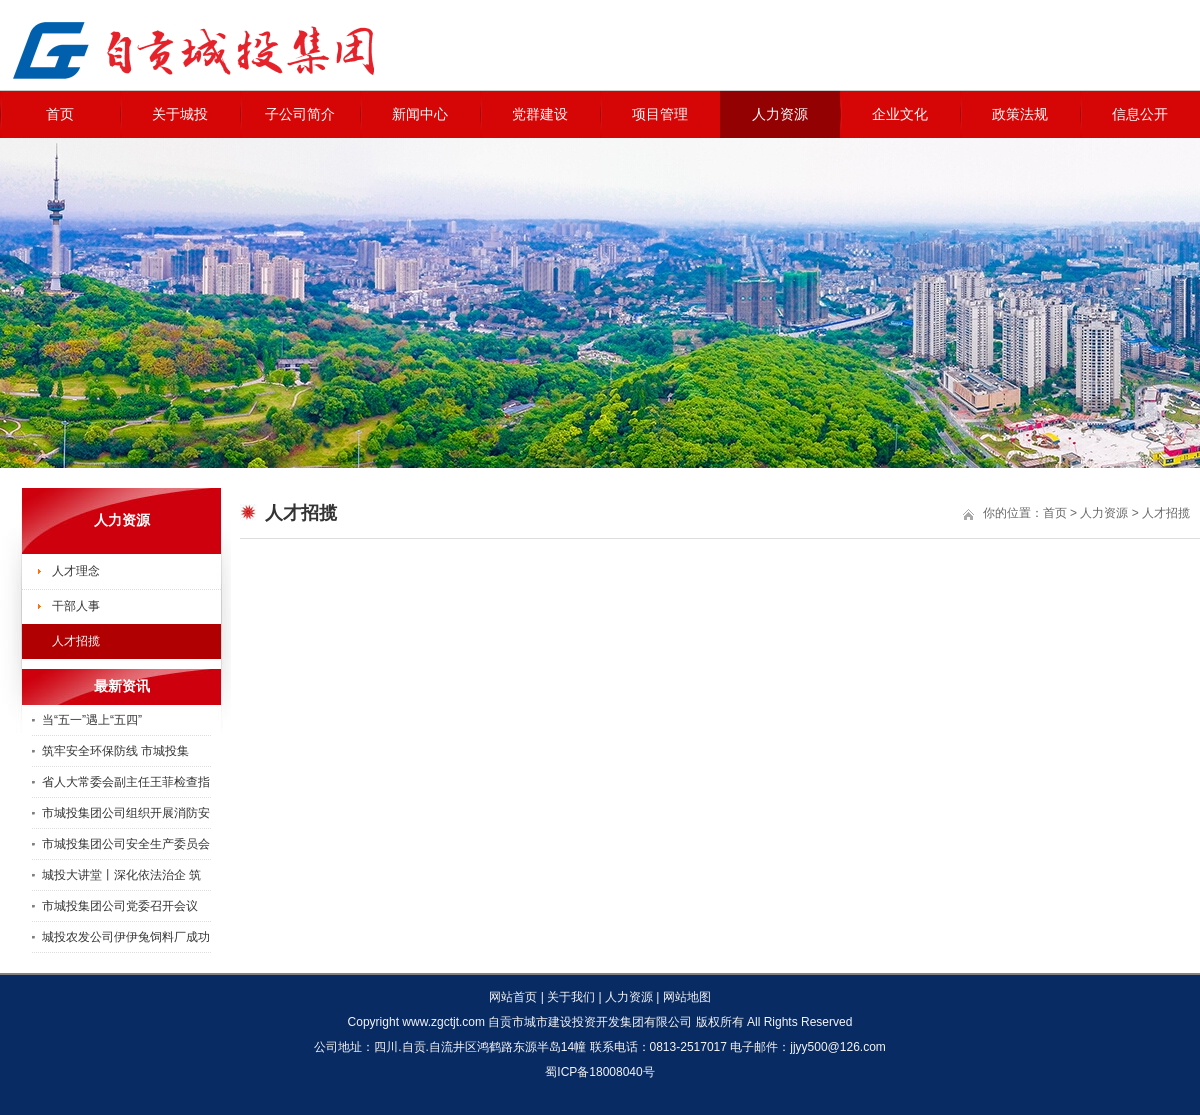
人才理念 (76, 571)
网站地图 (687, 997)
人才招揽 (76, 641)
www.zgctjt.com (443, 1022)
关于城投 (180, 114)
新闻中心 (420, 114)
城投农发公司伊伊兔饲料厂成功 (126, 937)
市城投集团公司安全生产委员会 (126, 844)
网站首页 (513, 997)
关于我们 (571, 997)
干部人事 (76, 606)
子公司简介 (300, 114)
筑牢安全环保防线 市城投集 (115, 751)
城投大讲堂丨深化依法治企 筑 (121, 875)
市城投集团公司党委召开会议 (120, 906)
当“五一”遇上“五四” (92, 720)
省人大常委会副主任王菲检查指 (126, 782)
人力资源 (780, 114)
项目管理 (660, 114)
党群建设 (540, 114)
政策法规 (1020, 114)
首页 (60, 114)
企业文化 (900, 114)
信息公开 (1140, 114)
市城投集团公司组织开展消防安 (126, 813)
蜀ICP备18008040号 (599, 1072)
